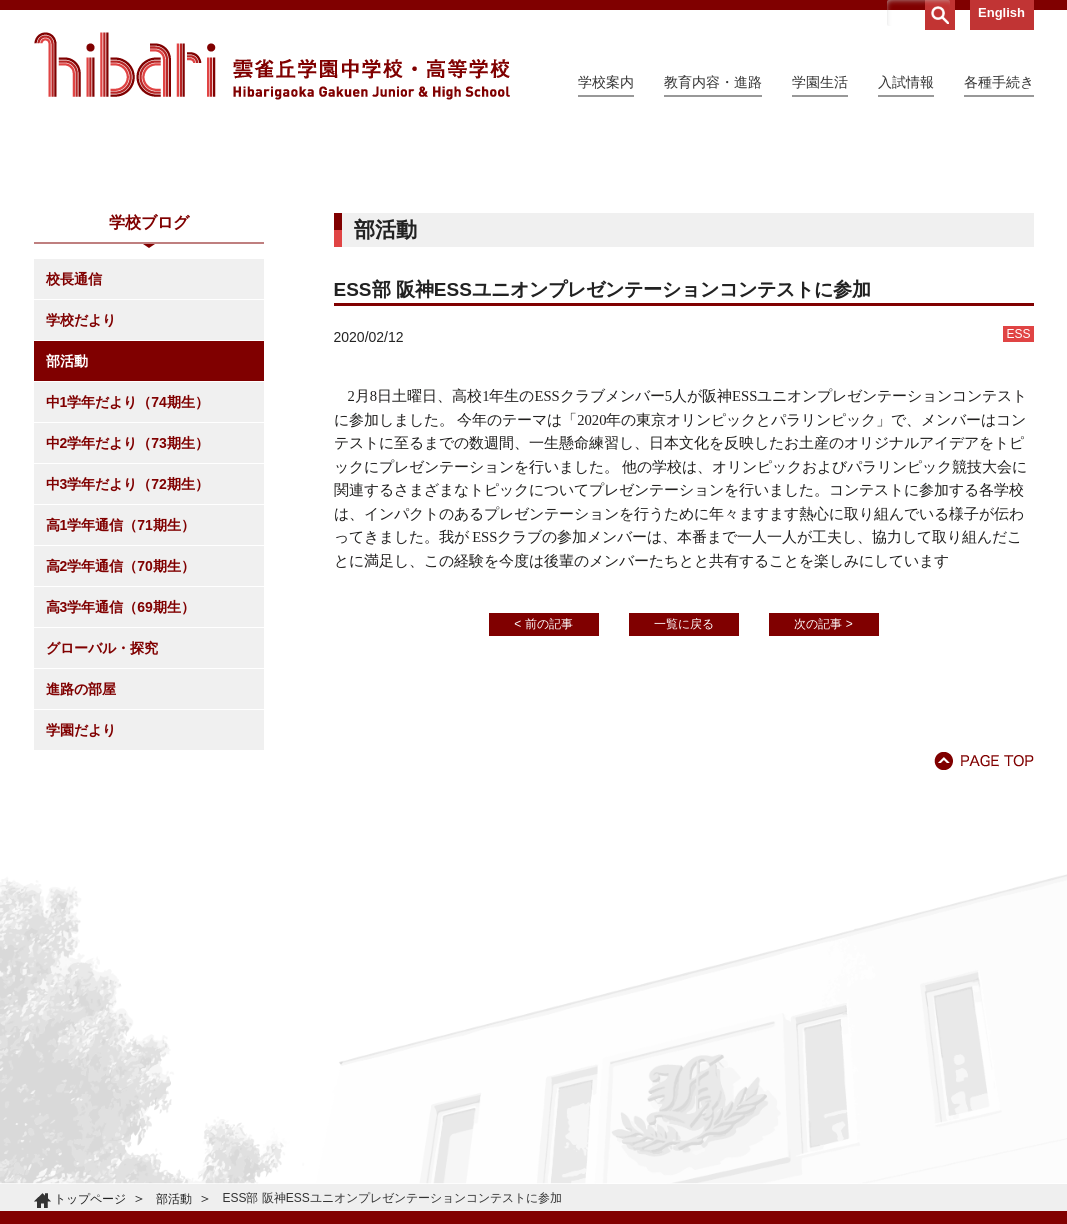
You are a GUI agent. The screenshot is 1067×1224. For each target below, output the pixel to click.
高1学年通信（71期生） (120, 707)
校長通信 (74, 461)
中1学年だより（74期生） (127, 584)
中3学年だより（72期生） (127, 666)
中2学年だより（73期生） (127, 625)
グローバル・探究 (102, 830)
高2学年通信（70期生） (120, 748)
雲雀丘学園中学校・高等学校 (272, 66)
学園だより (81, 912)
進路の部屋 (81, 871)
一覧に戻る (684, 806)
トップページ (90, 1199)
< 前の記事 (543, 806)
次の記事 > (823, 806)
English (1001, 12)
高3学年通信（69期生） (120, 789)
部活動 (67, 543)
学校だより (81, 502)
